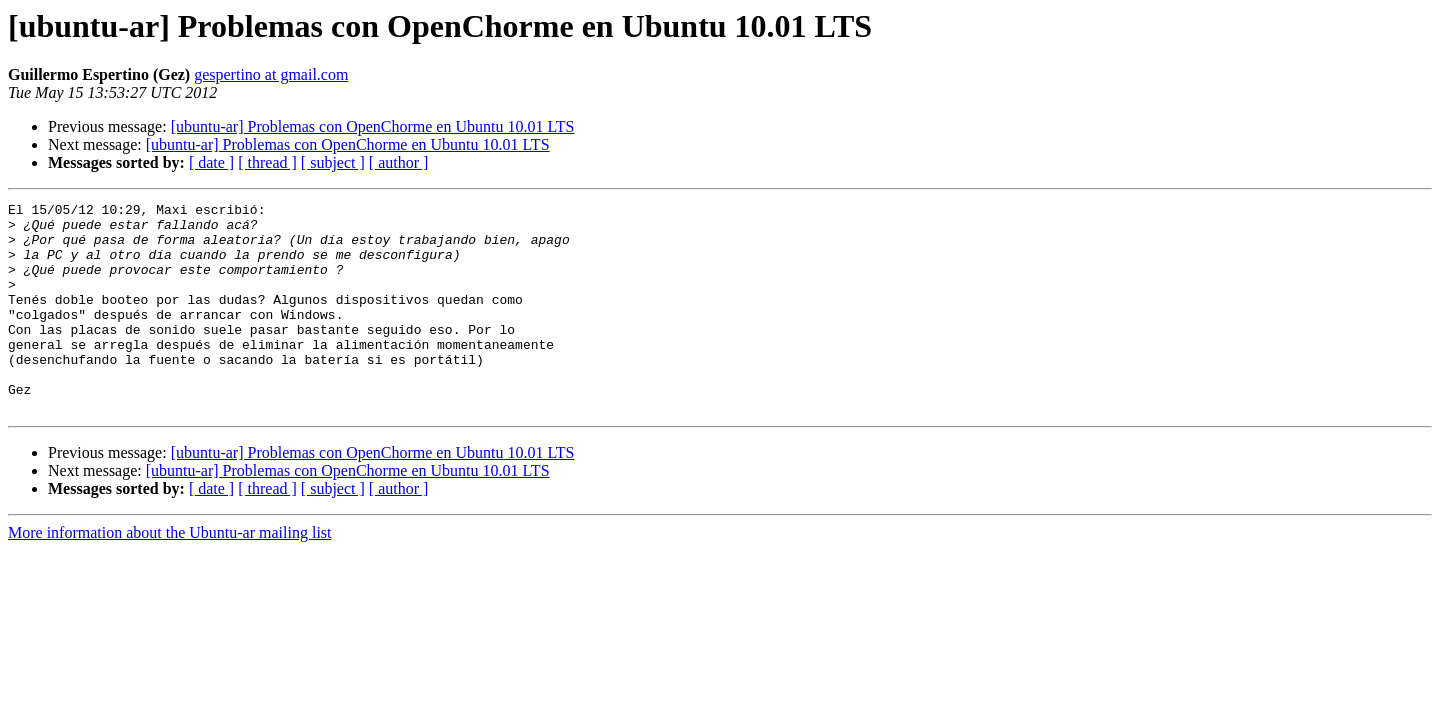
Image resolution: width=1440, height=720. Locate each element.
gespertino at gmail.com (271, 74)
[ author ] (399, 162)
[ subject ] (333, 162)
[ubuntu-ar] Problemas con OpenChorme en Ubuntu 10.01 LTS (373, 126)
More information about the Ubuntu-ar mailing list (170, 574)
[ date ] (211, 162)
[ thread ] (267, 162)
